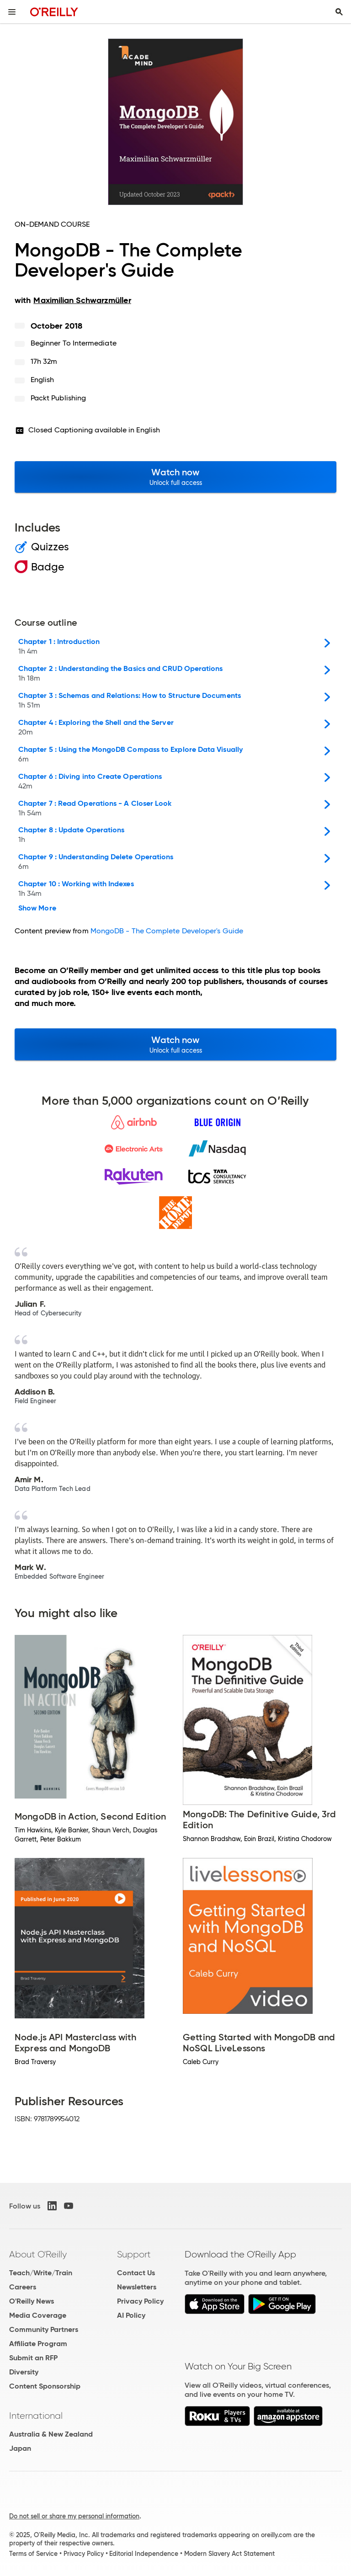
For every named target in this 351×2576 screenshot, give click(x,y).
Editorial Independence (143, 2553)
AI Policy (131, 2315)
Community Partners (43, 2329)
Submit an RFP (33, 2358)
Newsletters (136, 2287)
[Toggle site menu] (12, 12)
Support (134, 2254)
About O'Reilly (38, 2254)
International (36, 2415)
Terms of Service (33, 2553)
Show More (37, 908)
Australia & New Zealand (51, 2434)
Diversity (23, 2372)
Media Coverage (37, 2315)
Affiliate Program (38, 2343)
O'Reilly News (31, 2301)
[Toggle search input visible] (339, 12)
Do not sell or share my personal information (74, 2516)
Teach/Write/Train (40, 2273)
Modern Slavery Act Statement (229, 2553)
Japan (20, 2448)
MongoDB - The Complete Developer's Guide (166, 930)
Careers (22, 2287)
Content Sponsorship (44, 2386)
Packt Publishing (58, 398)
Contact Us (136, 2273)
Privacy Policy (140, 2301)
